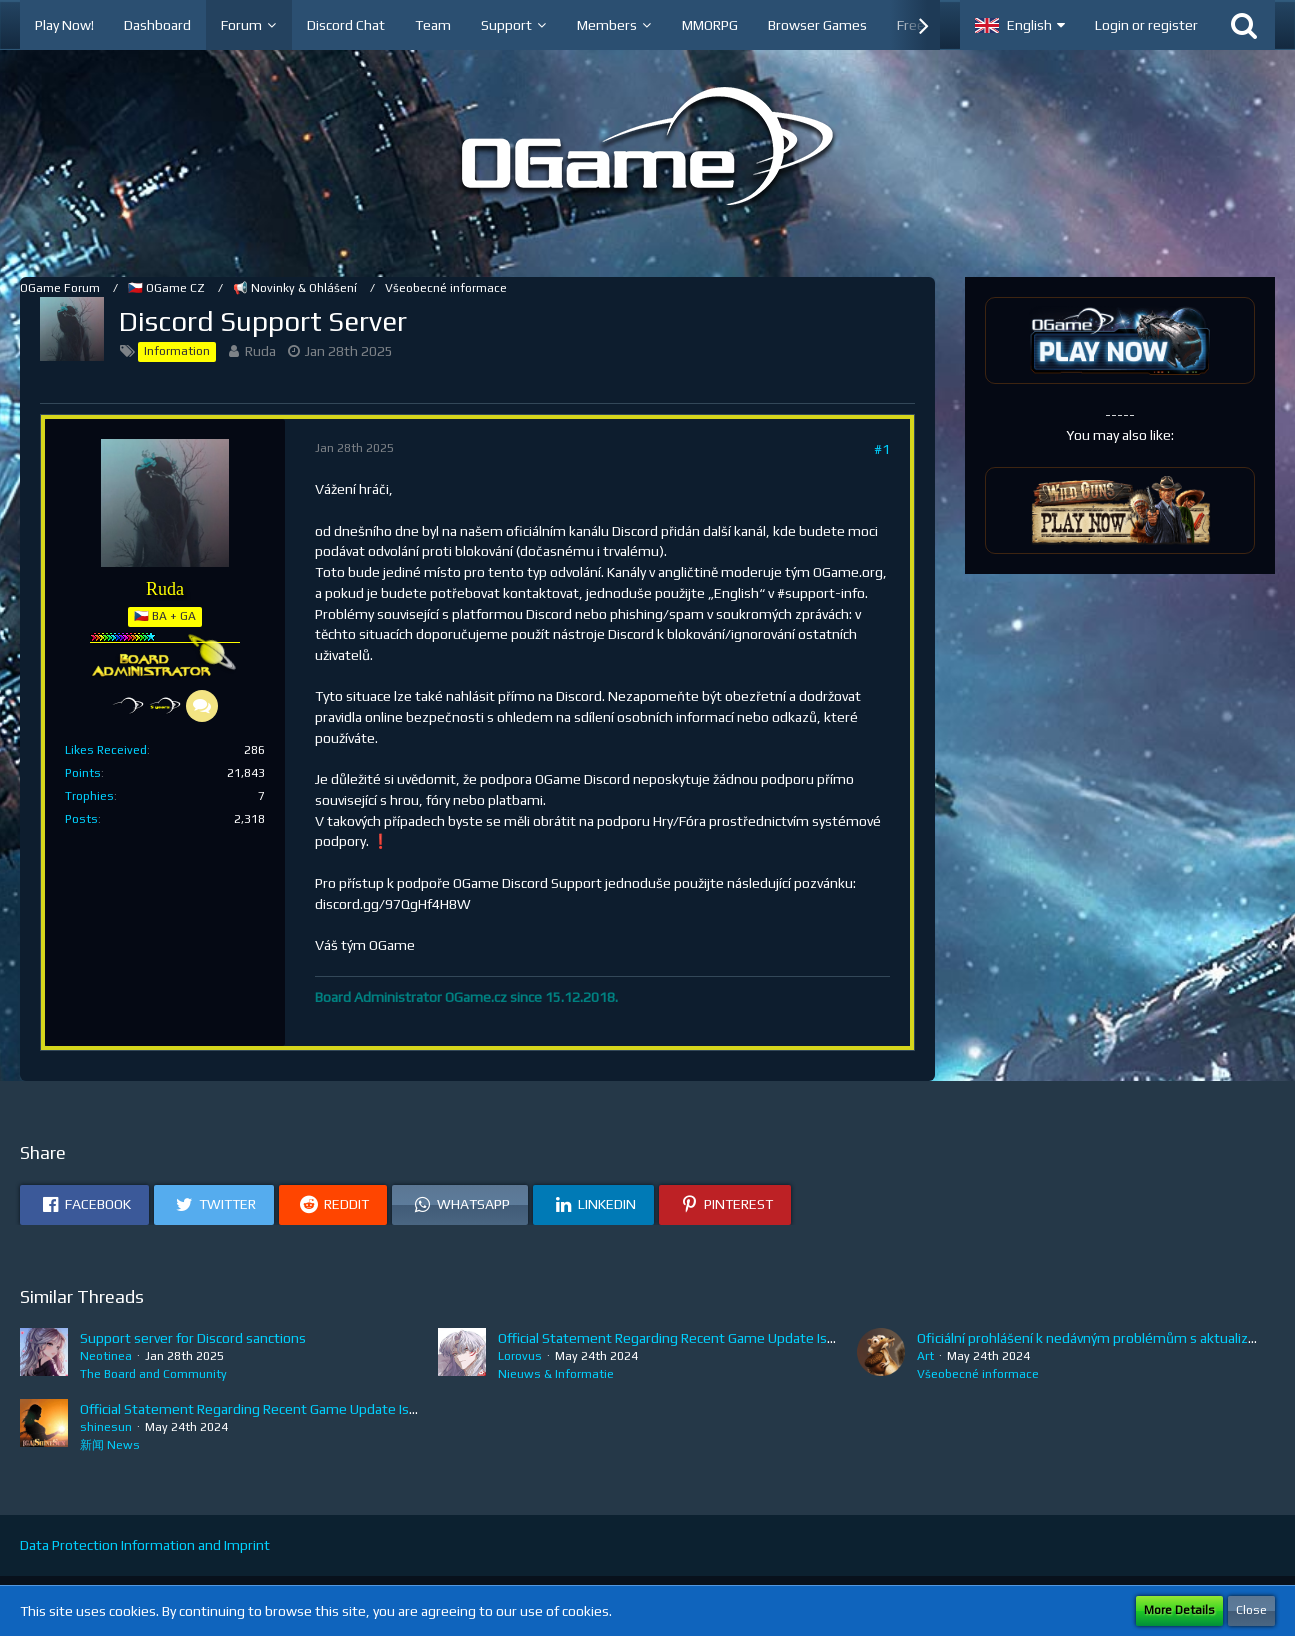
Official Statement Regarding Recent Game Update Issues (677, 1338)
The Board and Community (153, 1374)
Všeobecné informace (978, 1374)
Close (1251, 1610)
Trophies (89, 796)
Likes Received (106, 750)
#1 (882, 449)
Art (925, 1356)
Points (83, 773)
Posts (81, 819)
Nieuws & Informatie (556, 1374)
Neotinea (106, 1356)
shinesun (106, 1427)
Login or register (1146, 25)
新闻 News (110, 1445)
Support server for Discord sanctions (193, 1338)
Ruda (260, 351)
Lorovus (520, 1356)
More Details (1179, 1610)
